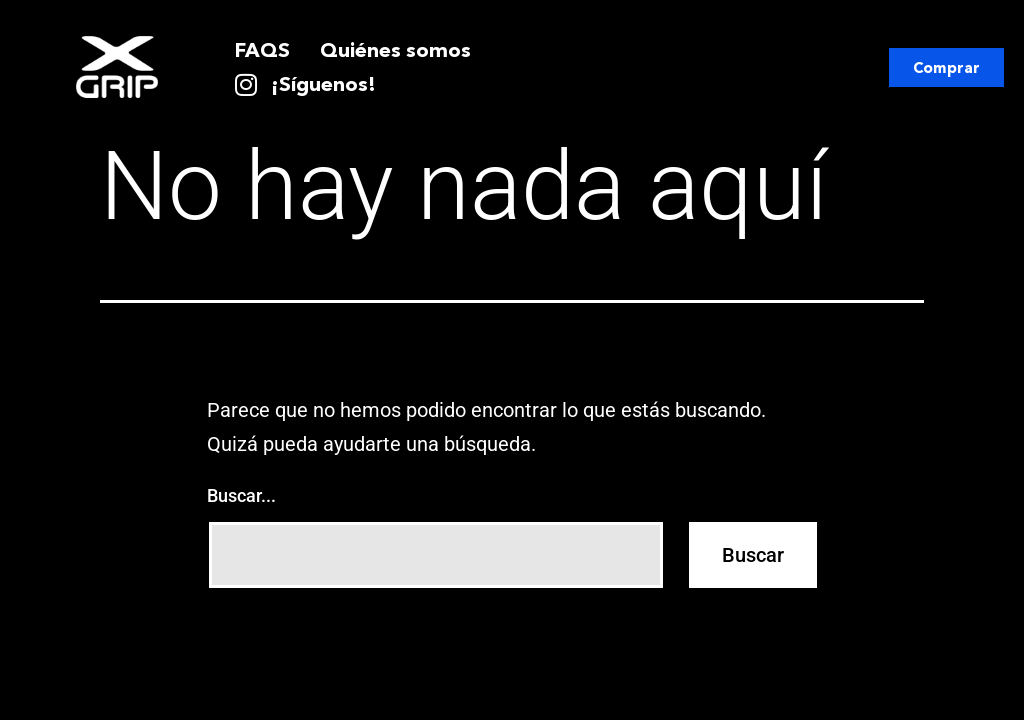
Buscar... (241, 495)
